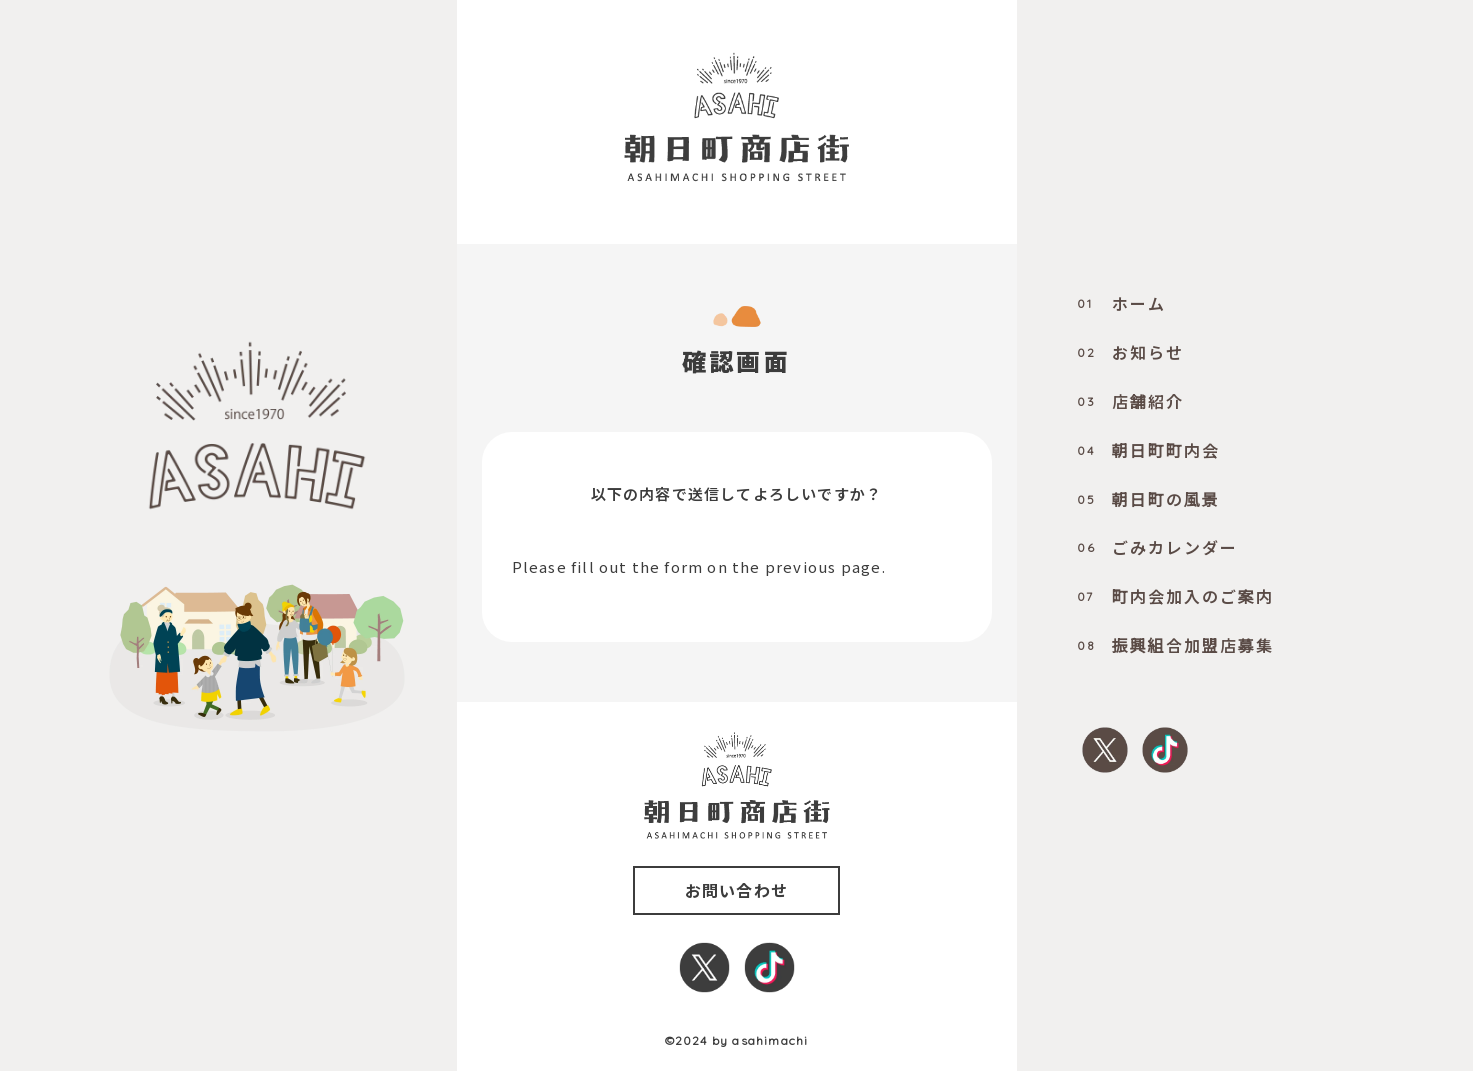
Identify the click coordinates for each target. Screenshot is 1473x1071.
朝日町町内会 (1148, 450)
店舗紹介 (1130, 401)
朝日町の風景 (1148, 499)
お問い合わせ (736, 890)
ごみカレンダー (1157, 547)
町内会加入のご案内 (1175, 596)
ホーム (1121, 303)
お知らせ (1130, 352)
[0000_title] (736, 117)
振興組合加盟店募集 (1175, 645)
